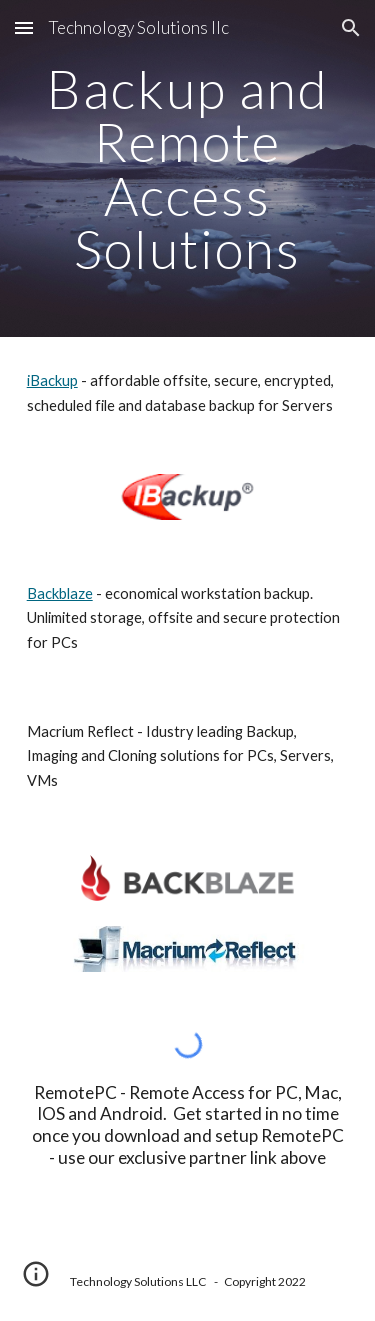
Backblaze (60, 593)
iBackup (52, 380)
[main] (188, 168)
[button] (24, 27)
